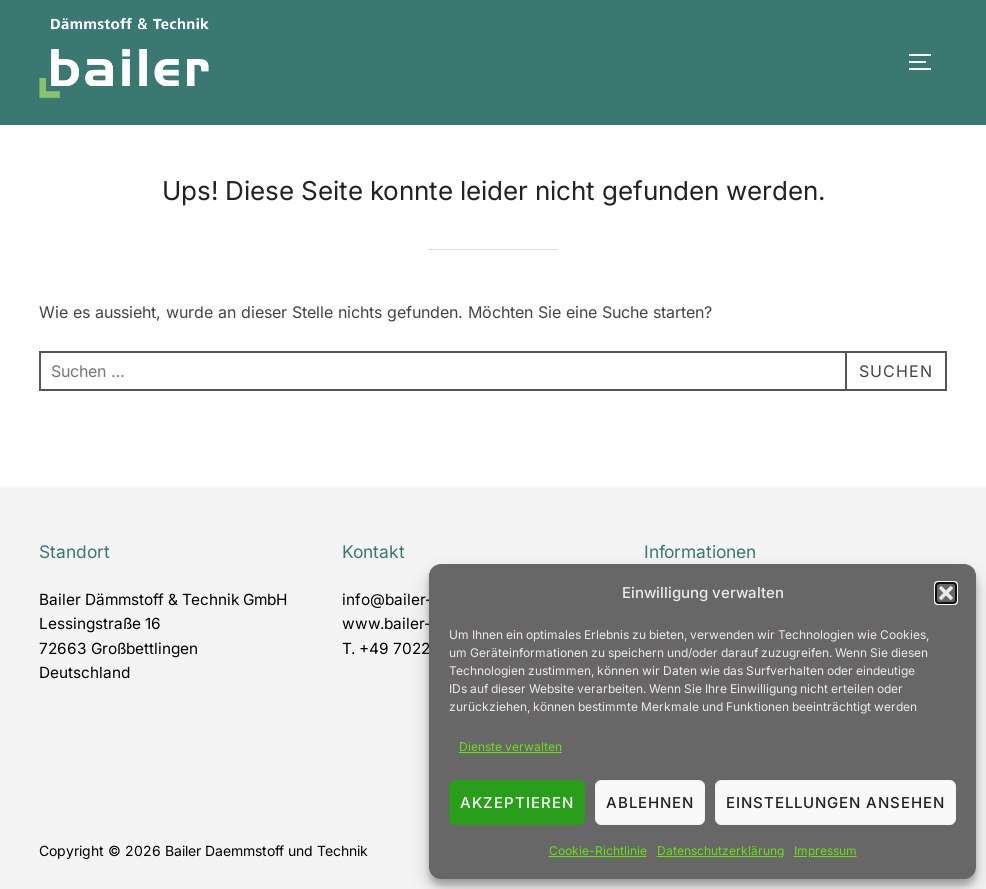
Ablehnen (650, 802)
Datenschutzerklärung (720, 850)
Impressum (825, 850)
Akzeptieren (517, 802)
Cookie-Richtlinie (598, 850)
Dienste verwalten (510, 746)
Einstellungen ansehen (835, 802)
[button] (946, 593)
